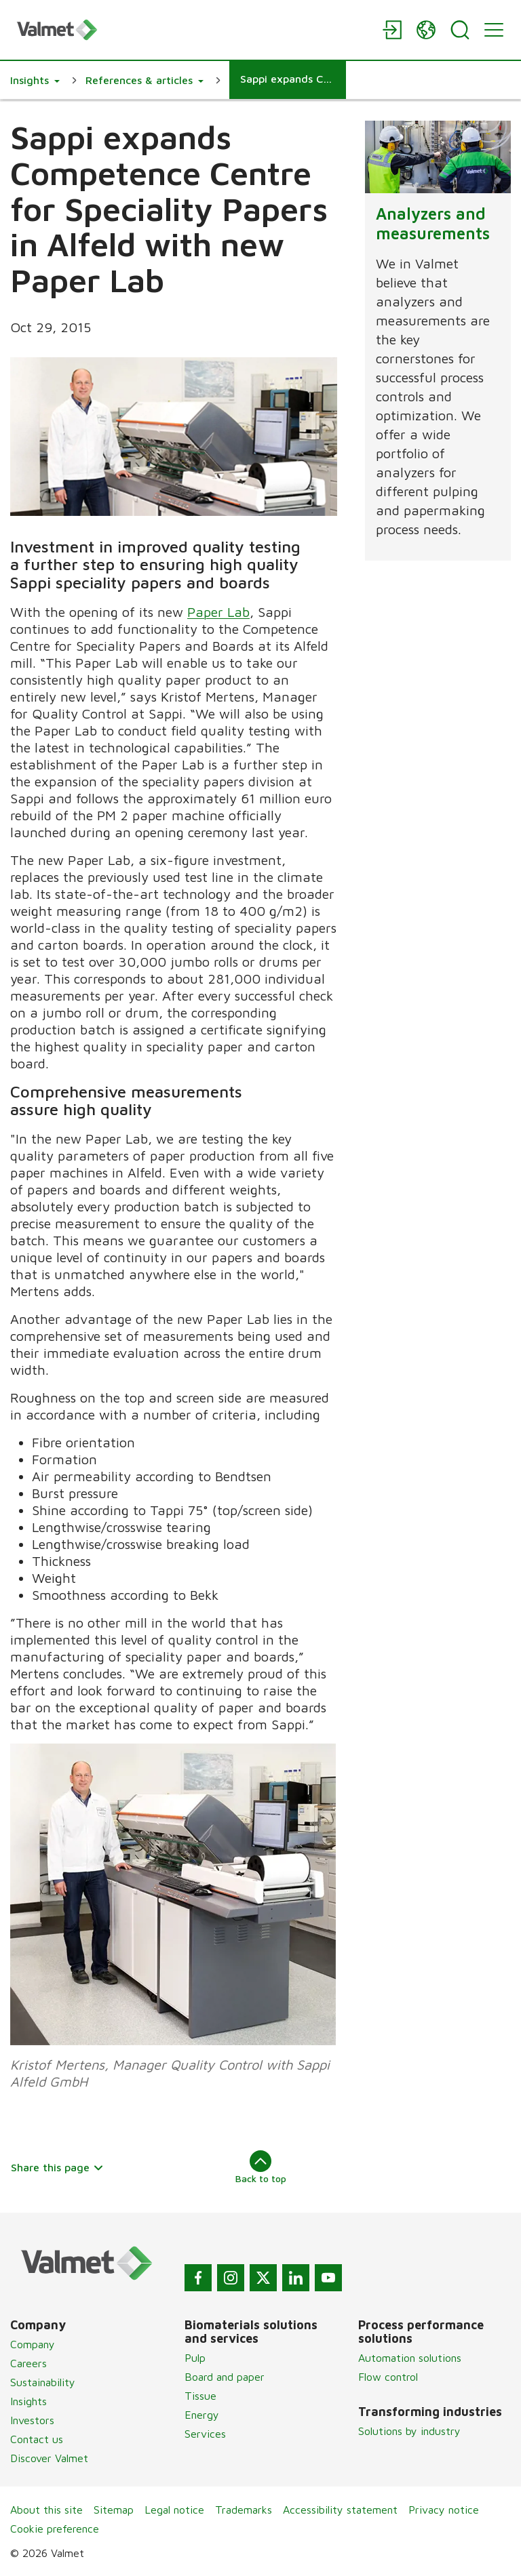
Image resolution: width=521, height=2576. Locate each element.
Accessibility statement (340, 2509)
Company (32, 2344)
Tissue (200, 2396)
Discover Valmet (49, 2458)
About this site (46, 2509)
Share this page (57, 2167)
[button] (35, 80)
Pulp (195, 2358)
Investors (32, 2420)
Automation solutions (409, 2358)
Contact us (36, 2439)
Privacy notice (443, 2509)
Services (205, 2434)
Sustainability (42, 2382)
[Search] (460, 30)
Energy (202, 2415)
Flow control (388, 2377)
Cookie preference (54, 2528)
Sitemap (114, 2509)
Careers (28, 2363)
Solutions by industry (409, 2431)
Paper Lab (218, 612)
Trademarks (243, 2509)
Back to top (260, 2167)
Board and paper (225, 2377)
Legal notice (174, 2509)
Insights (28, 2401)
